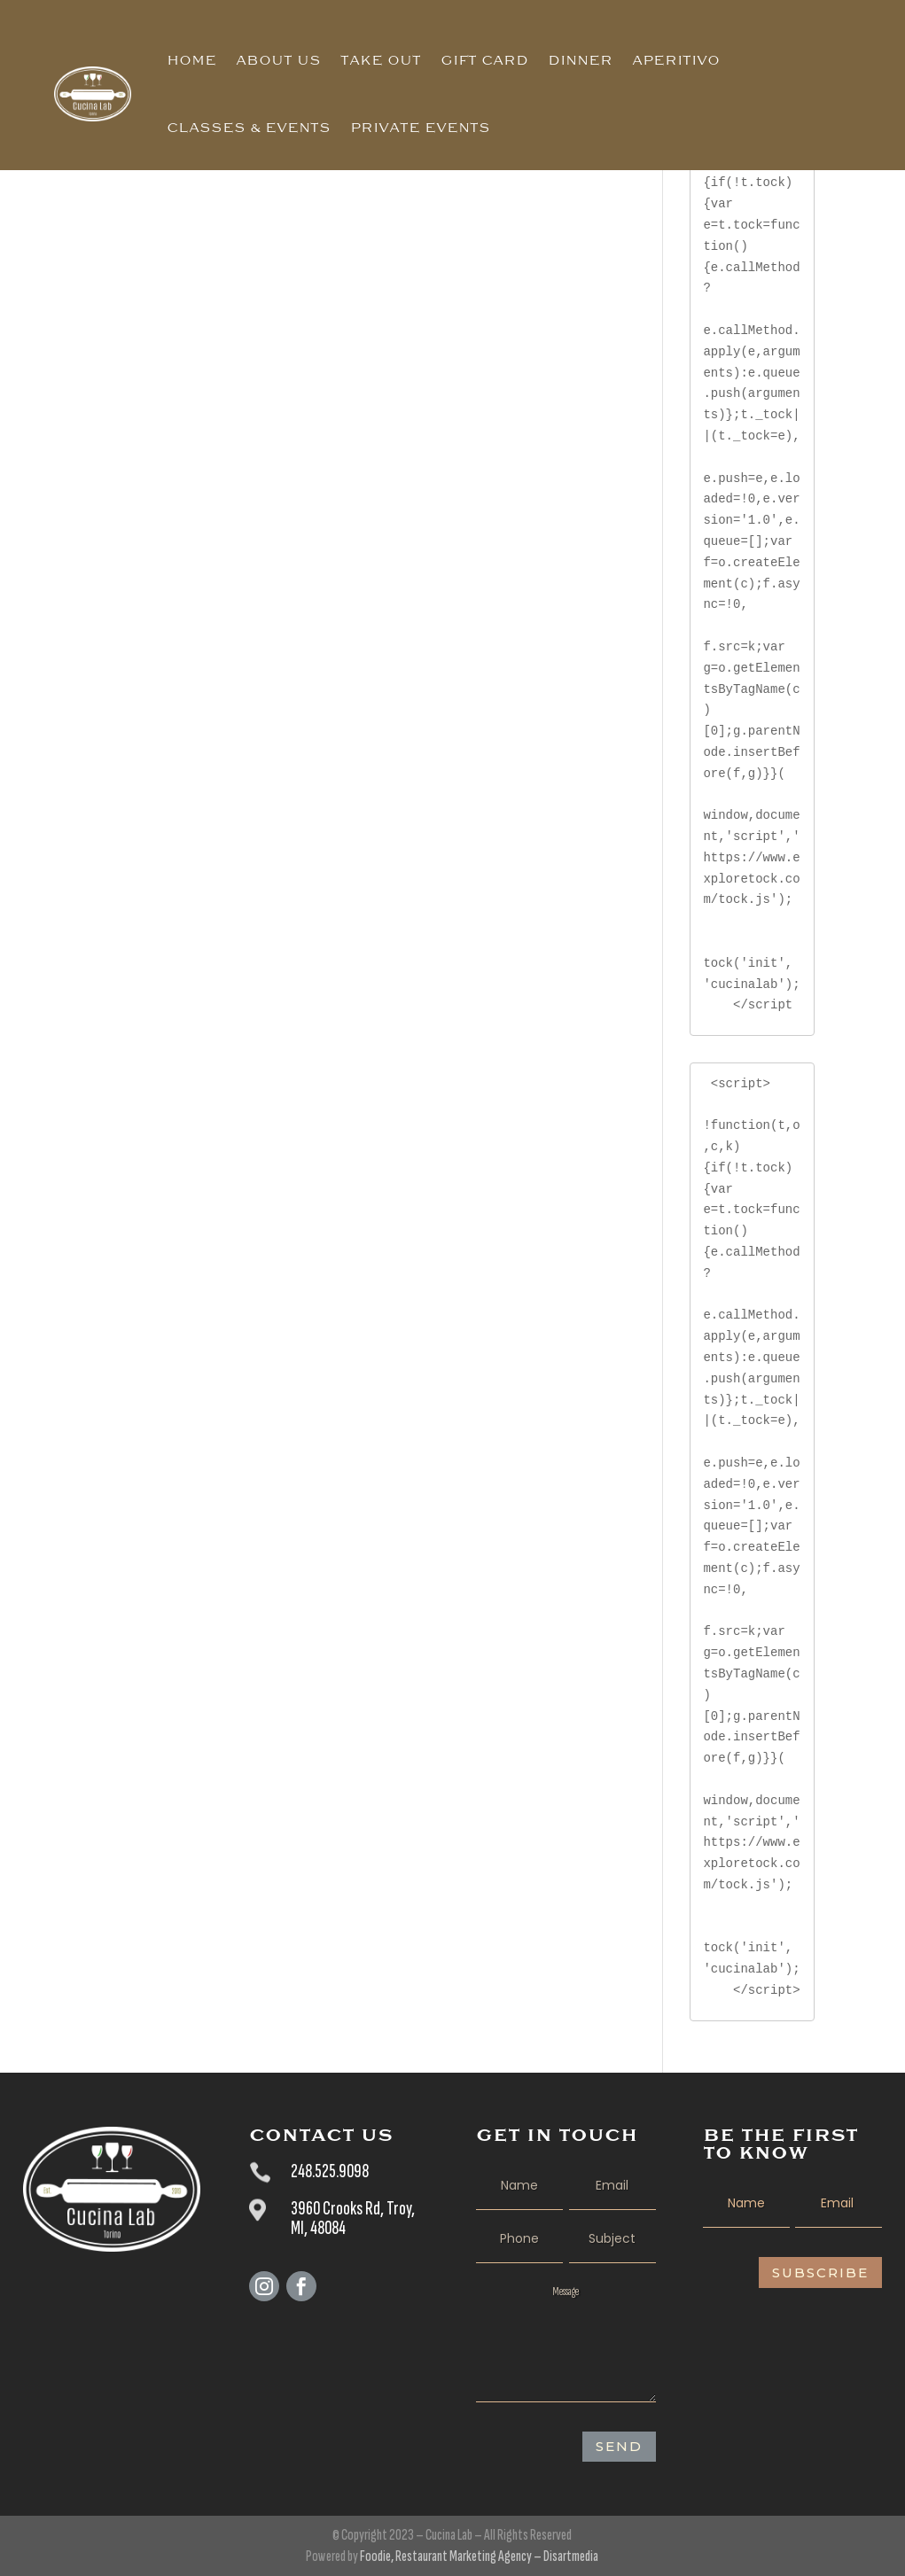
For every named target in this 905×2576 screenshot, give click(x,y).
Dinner (580, 60)
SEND (619, 2446)
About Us (278, 60)
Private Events (420, 128)
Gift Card (484, 60)
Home (191, 60)
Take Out (380, 60)
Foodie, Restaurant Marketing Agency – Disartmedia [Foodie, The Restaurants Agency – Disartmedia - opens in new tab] (479, 2556)
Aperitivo (676, 60)
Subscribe (820, 2272)
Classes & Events (249, 128)
